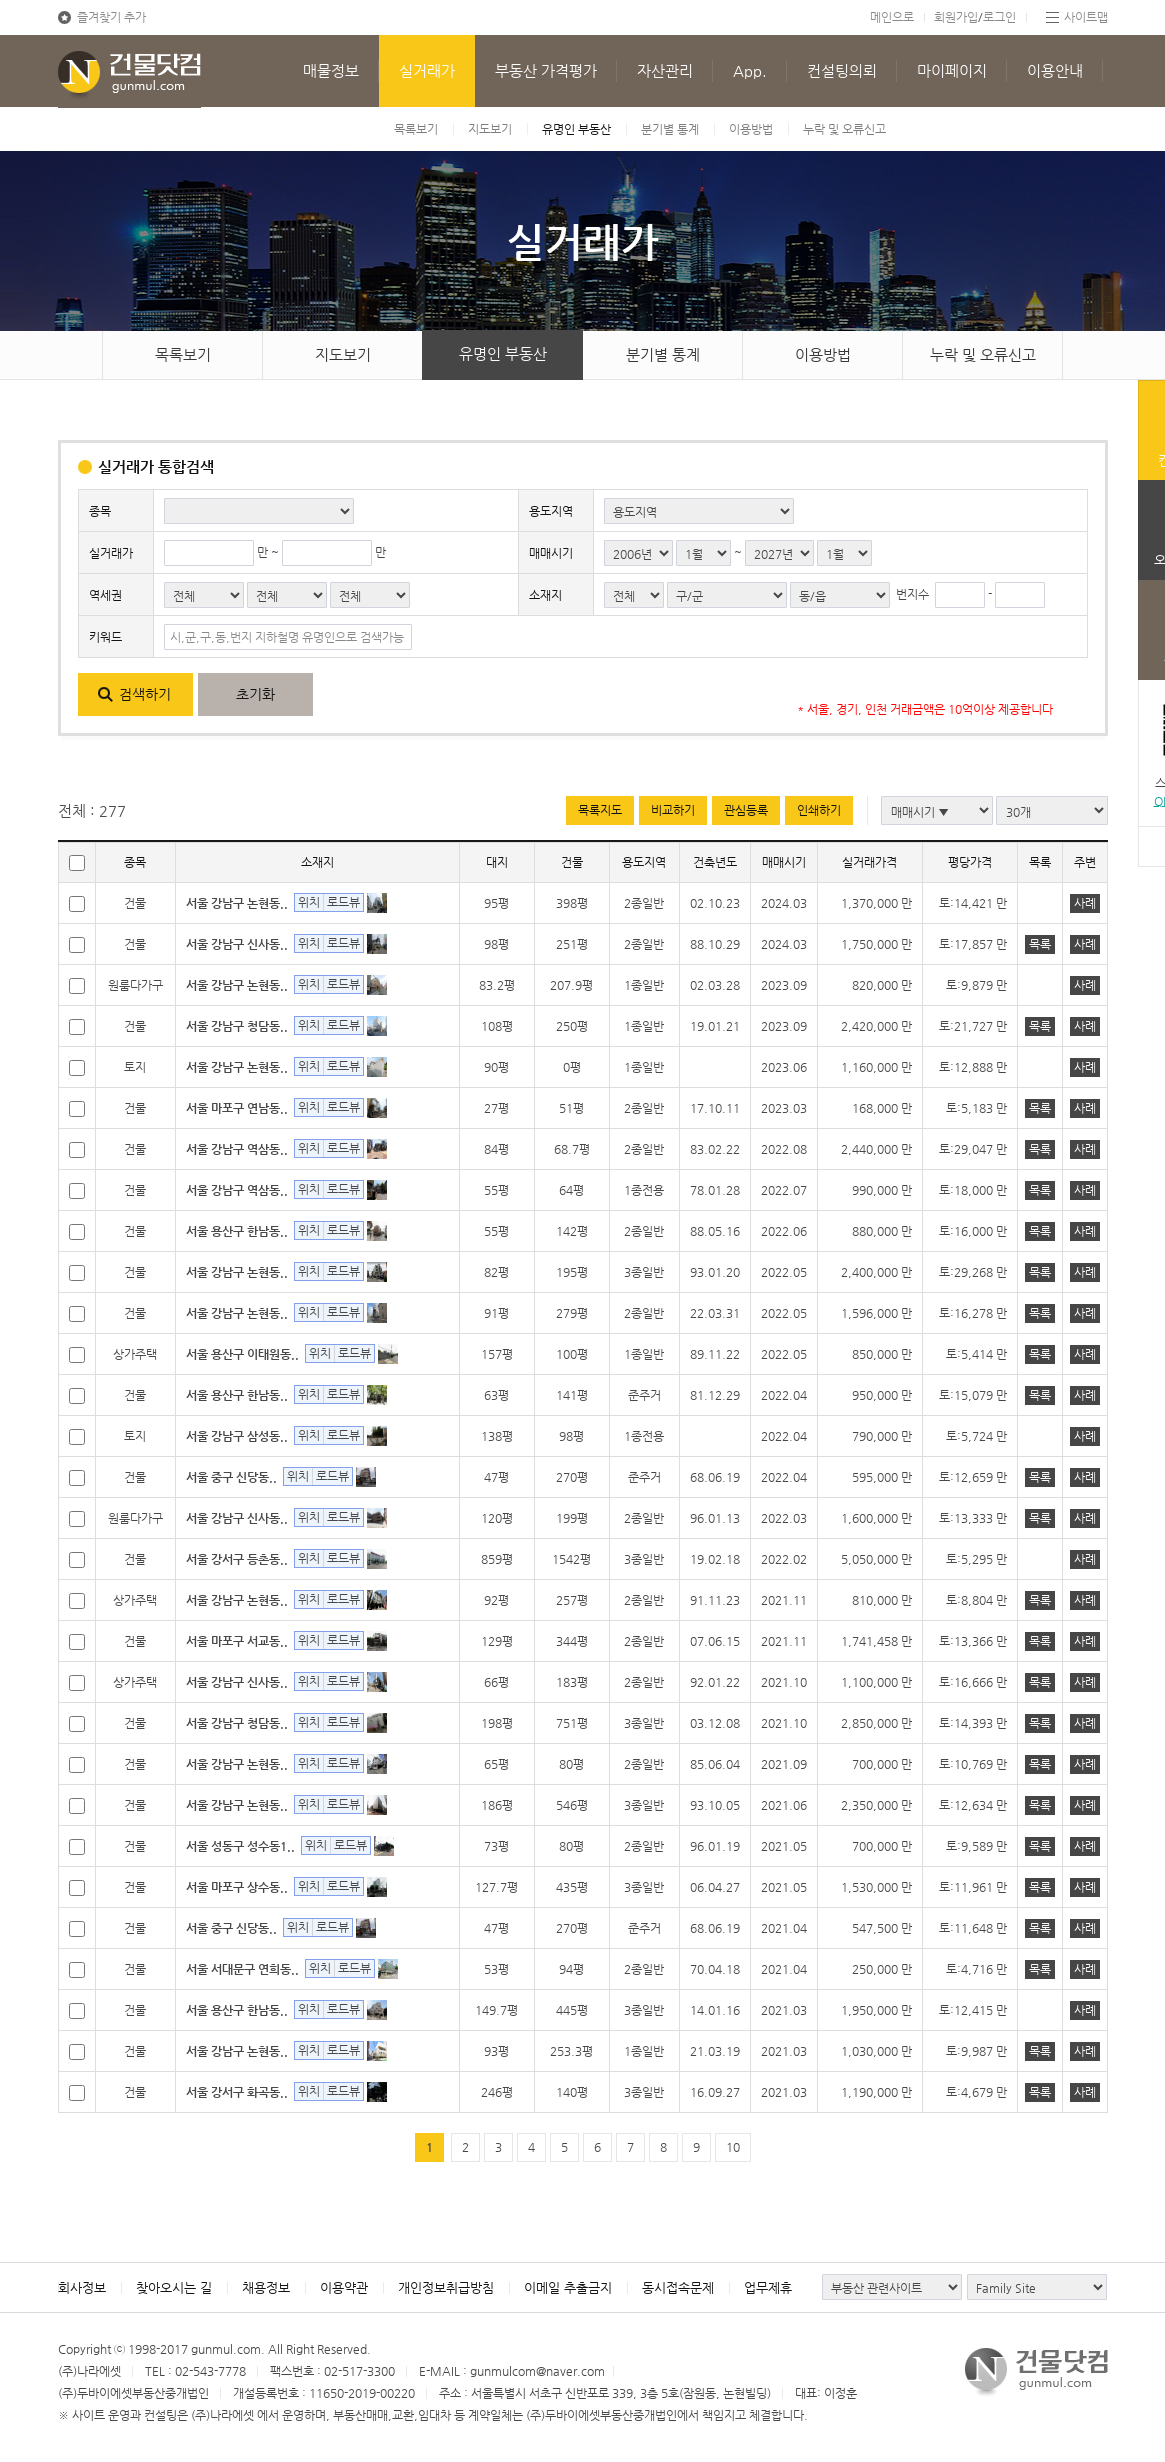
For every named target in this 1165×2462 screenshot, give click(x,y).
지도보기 (490, 129)
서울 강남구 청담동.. (237, 1026)
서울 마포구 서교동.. (237, 1641)
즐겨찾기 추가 (111, 17)
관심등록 (746, 810)
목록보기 (416, 129)
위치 (309, 902)
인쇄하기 (819, 810)
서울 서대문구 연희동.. (242, 1969)
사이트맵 (1086, 17)
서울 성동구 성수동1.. (240, 1846)
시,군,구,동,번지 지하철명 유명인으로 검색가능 (287, 637)
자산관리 (665, 70)
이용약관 (344, 2287)
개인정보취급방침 (446, 2287)
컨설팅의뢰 (842, 70)
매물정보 (331, 70)
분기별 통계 (670, 129)
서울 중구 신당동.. (231, 1477)
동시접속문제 (678, 2287)
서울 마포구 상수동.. (237, 1887)
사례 (1085, 903)
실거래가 (427, 70)
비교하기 (673, 810)
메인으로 (892, 17)
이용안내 (1055, 70)
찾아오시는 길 (174, 2287)
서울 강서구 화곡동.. (237, 2092)
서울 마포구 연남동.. (237, 1108)
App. (750, 70)
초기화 (255, 694)
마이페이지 (952, 70)
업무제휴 (768, 2287)
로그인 (999, 17)
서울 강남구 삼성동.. (237, 1436)
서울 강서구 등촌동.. (237, 1559)
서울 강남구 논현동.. (237, 903)
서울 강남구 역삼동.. (237, 1149)
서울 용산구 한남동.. (237, 1231)
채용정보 (266, 2287)
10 (733, 2147)
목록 (1040, 944)
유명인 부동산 (576, 129)
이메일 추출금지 (568, 2287)
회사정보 (82, 2287)
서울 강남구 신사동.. (237, 944)
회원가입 (956, 17)
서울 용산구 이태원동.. (242, 1354)
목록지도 (600, 810)
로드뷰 (343, 902)
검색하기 (145, 694)
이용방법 (751, 129)
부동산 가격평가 (546, 70)
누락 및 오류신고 (844, 129)
